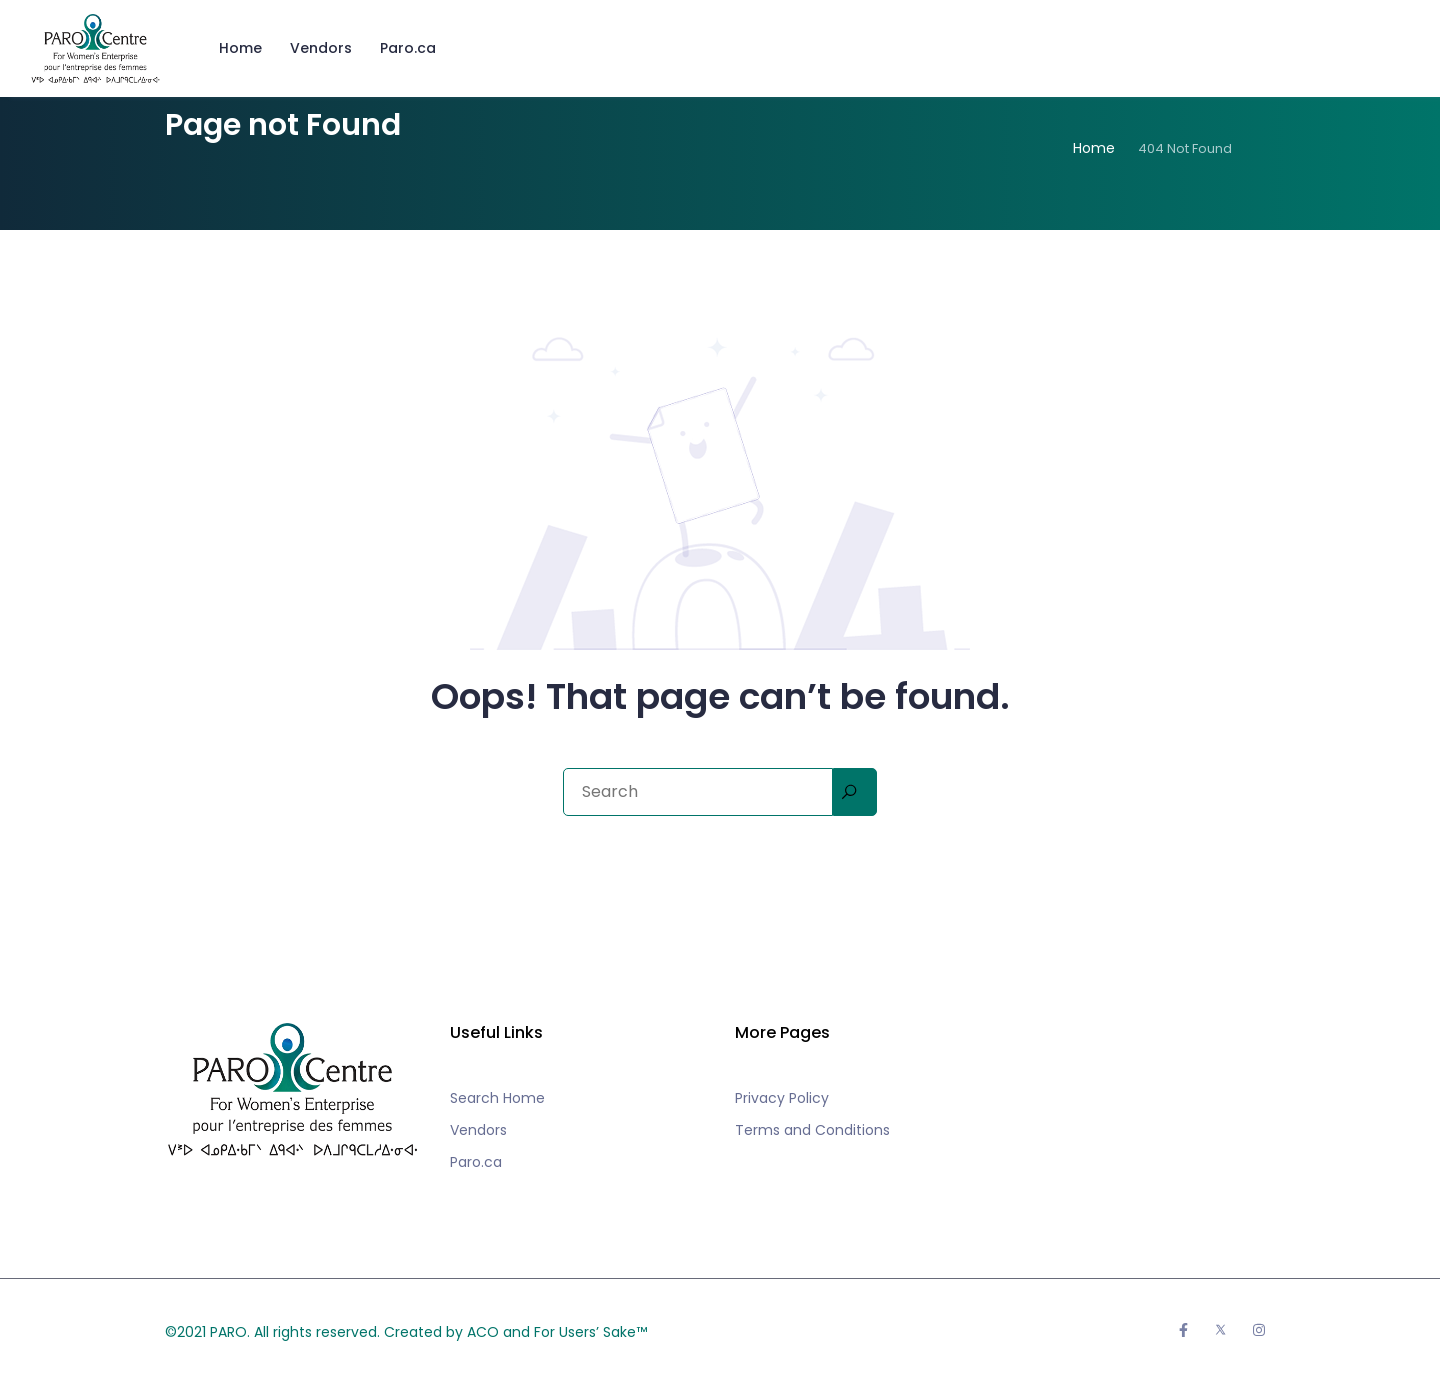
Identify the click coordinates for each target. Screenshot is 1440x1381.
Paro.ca (408, 48)
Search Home (497, 1098)
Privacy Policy (782, 1098)
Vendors (321, 48)
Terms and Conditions (812, 1130)
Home (240, 48)
